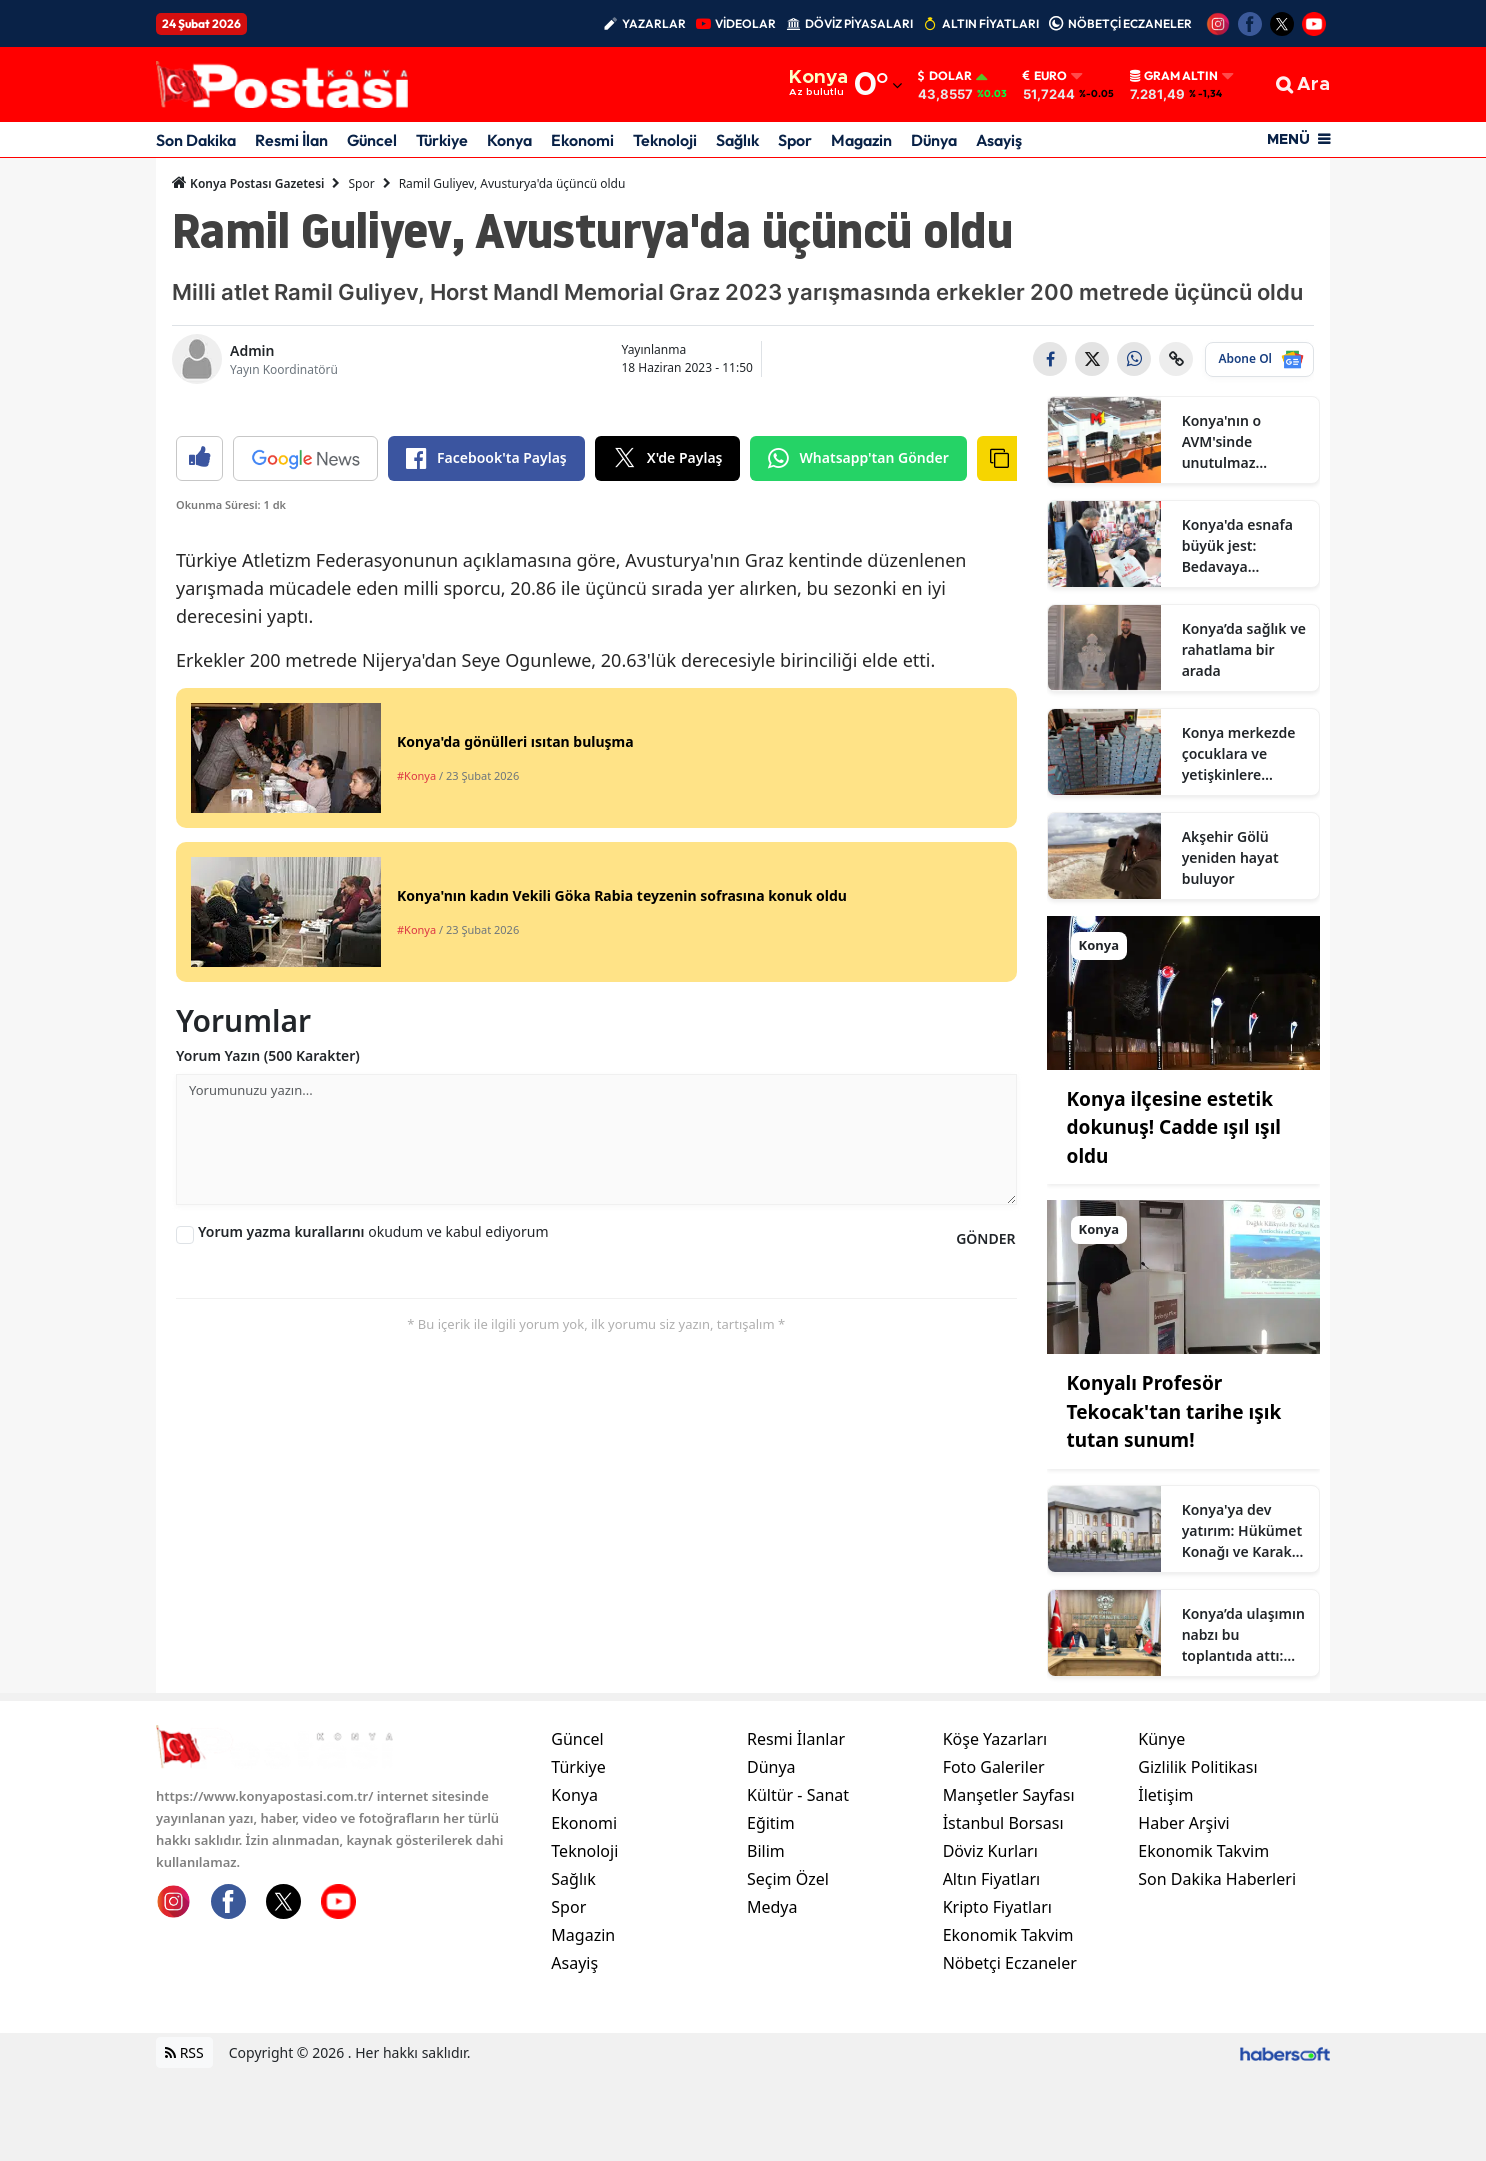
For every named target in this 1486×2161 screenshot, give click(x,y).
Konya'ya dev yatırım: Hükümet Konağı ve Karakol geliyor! (1243, 1531)
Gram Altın (1174, 76)
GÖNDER (985, 1614)
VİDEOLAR (745, 23)
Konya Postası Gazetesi (248, 183)
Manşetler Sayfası (1009, 1884)
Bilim (766, 1940)
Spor (795, 140)
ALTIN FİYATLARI (990, 23)
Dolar (945, 76)
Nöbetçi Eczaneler (1010, 2052)
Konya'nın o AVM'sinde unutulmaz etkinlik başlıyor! (1238, 442)
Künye (1161, 1828)
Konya (509, 140)
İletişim (1165, 1884)
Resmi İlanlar (796, 1828)
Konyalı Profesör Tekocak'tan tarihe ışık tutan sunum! (1174, 1411)
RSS (184, 2141)
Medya (772, 1996)
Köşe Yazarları (995, 1828)
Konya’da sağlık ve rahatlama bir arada (1244, 649)
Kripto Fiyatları (997, 1996)
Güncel (372, 140)
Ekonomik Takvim (1008, 2024)
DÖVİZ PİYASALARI (859, 23)
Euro (1045, 76)
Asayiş (999, 140)
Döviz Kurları (990, 1940)
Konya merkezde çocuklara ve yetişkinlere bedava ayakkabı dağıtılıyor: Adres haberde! (1240, 754)
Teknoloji (665, 140)
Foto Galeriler (994, 1856)
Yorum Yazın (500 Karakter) (268, 1431)
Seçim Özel (788, 1968)
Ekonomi (582, 140)
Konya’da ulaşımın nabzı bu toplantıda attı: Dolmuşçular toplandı (1243, 1635)
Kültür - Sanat (798, 1884)
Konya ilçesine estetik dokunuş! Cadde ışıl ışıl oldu (1174, 1127)
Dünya (934, 140)
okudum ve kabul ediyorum (373, 1607)
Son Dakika (196, 140)
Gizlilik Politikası (1197, 1856)
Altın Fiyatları (992, 1968)
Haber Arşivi (1183, 1912)
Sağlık (737, 140)
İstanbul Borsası (1003, 1912)
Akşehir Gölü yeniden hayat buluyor (1230, 857)
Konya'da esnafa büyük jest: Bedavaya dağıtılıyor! (1237, 546)
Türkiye (442, 140)
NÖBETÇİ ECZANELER (1130, 23)
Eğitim (771, 1912)
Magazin (861, 140)
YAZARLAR (654, 23)
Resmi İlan (291, 140)
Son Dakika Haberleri (1217, 1968)
